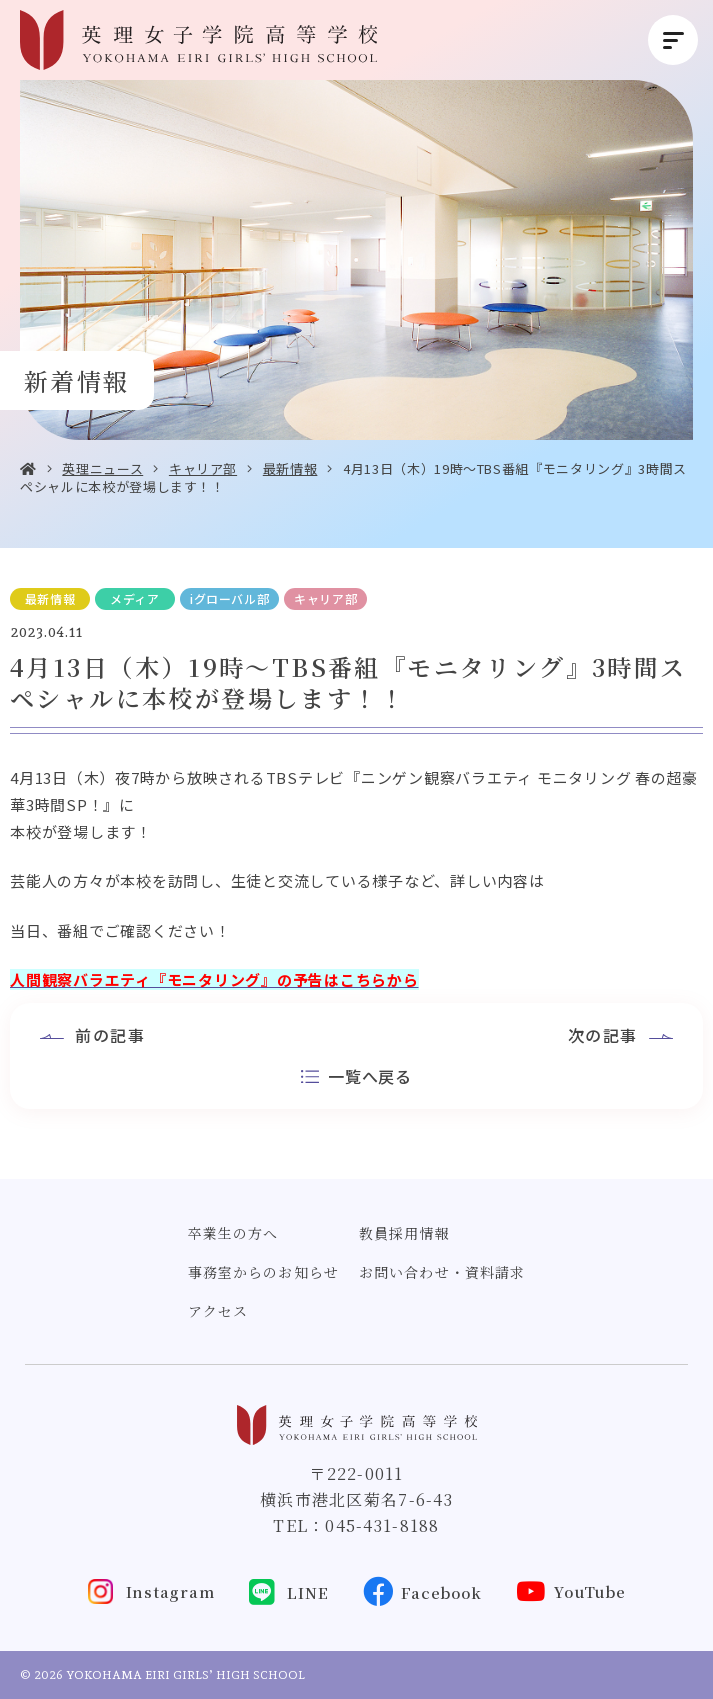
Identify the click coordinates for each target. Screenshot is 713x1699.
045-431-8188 (382, 1525)
